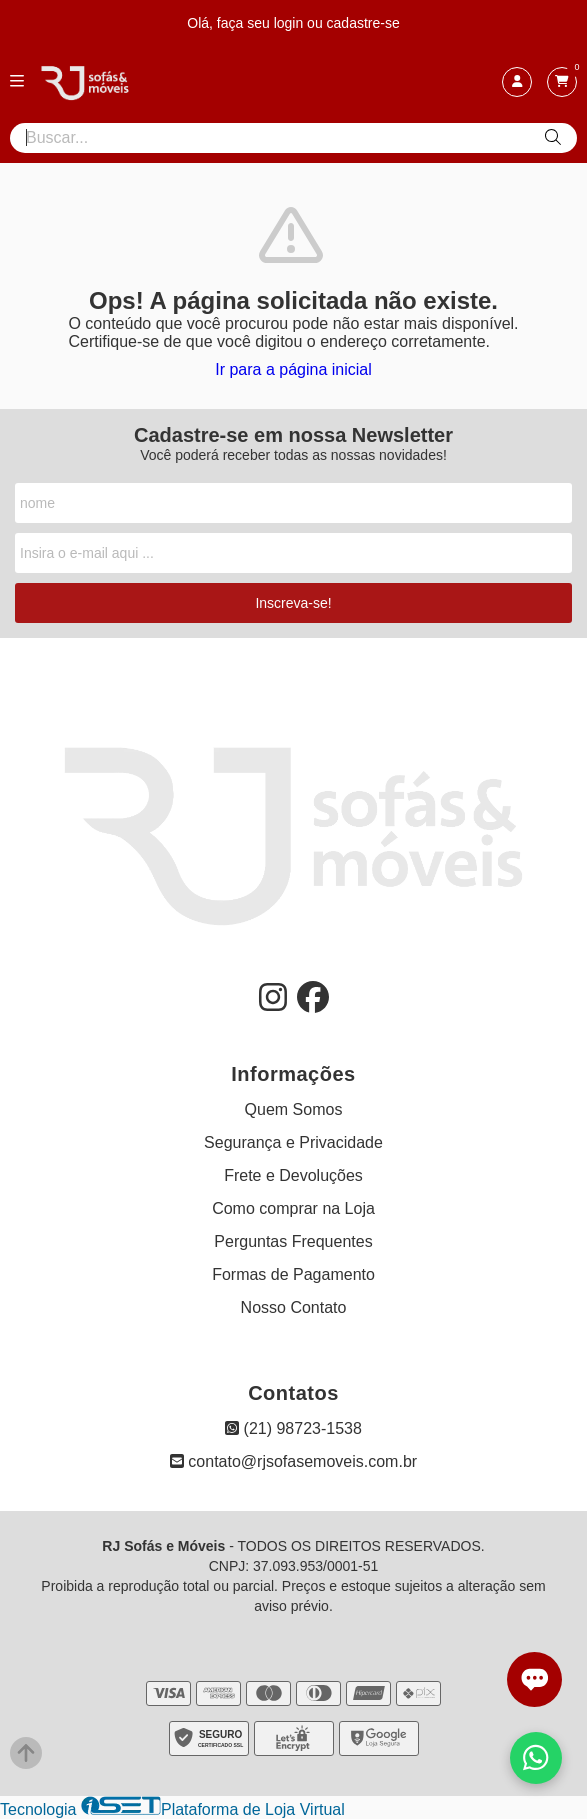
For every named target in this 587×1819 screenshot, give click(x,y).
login (290, 23)
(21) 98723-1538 (293, 1428)
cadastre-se (363, 23)
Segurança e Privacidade (293, 1142)
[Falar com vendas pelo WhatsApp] (536, 1758)
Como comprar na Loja (293, 1208)
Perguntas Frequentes (293, 1241)
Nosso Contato (294, 1307)
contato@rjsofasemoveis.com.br (293, 1461)
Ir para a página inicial (293, 369)
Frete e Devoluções (293, 1175)
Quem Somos (294, 1109)
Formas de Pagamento (293, 1274)
